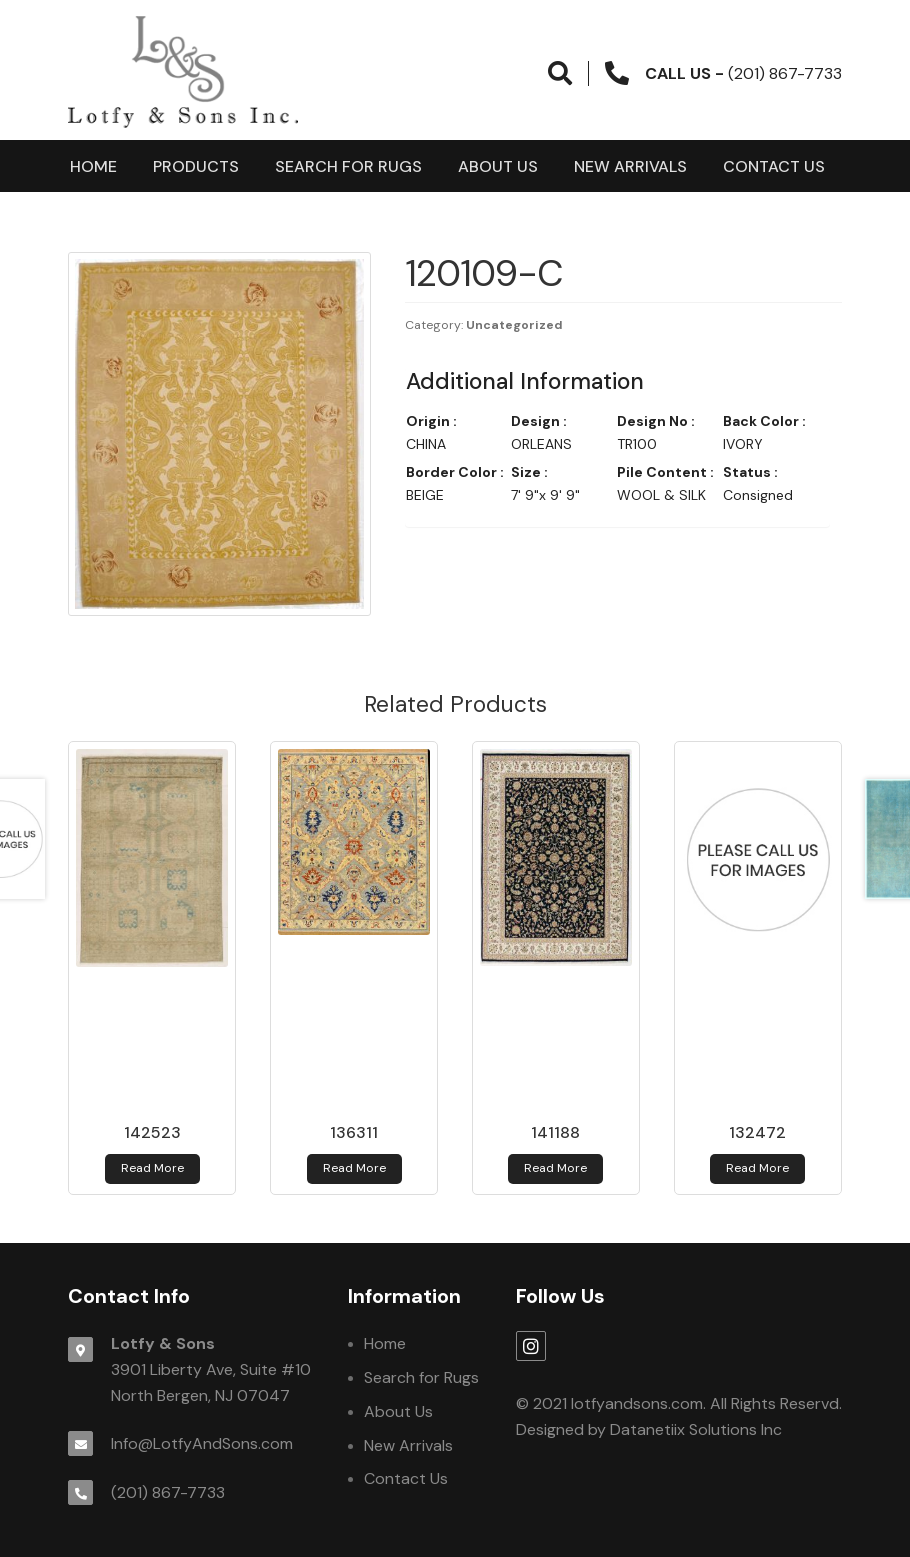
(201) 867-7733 (168, 1492)
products (196, 166)
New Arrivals (630, 166)
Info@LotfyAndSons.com (202, 1443)
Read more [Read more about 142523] (152, 1168)
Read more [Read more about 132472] (757, 1168)
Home (93, 166)
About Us (498, 166)
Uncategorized (514, 325)
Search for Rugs (348, 166)
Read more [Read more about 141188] (555, 1168)
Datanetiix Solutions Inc (696, 1429)
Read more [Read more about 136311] (354, 1168)
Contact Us (774, 166)
